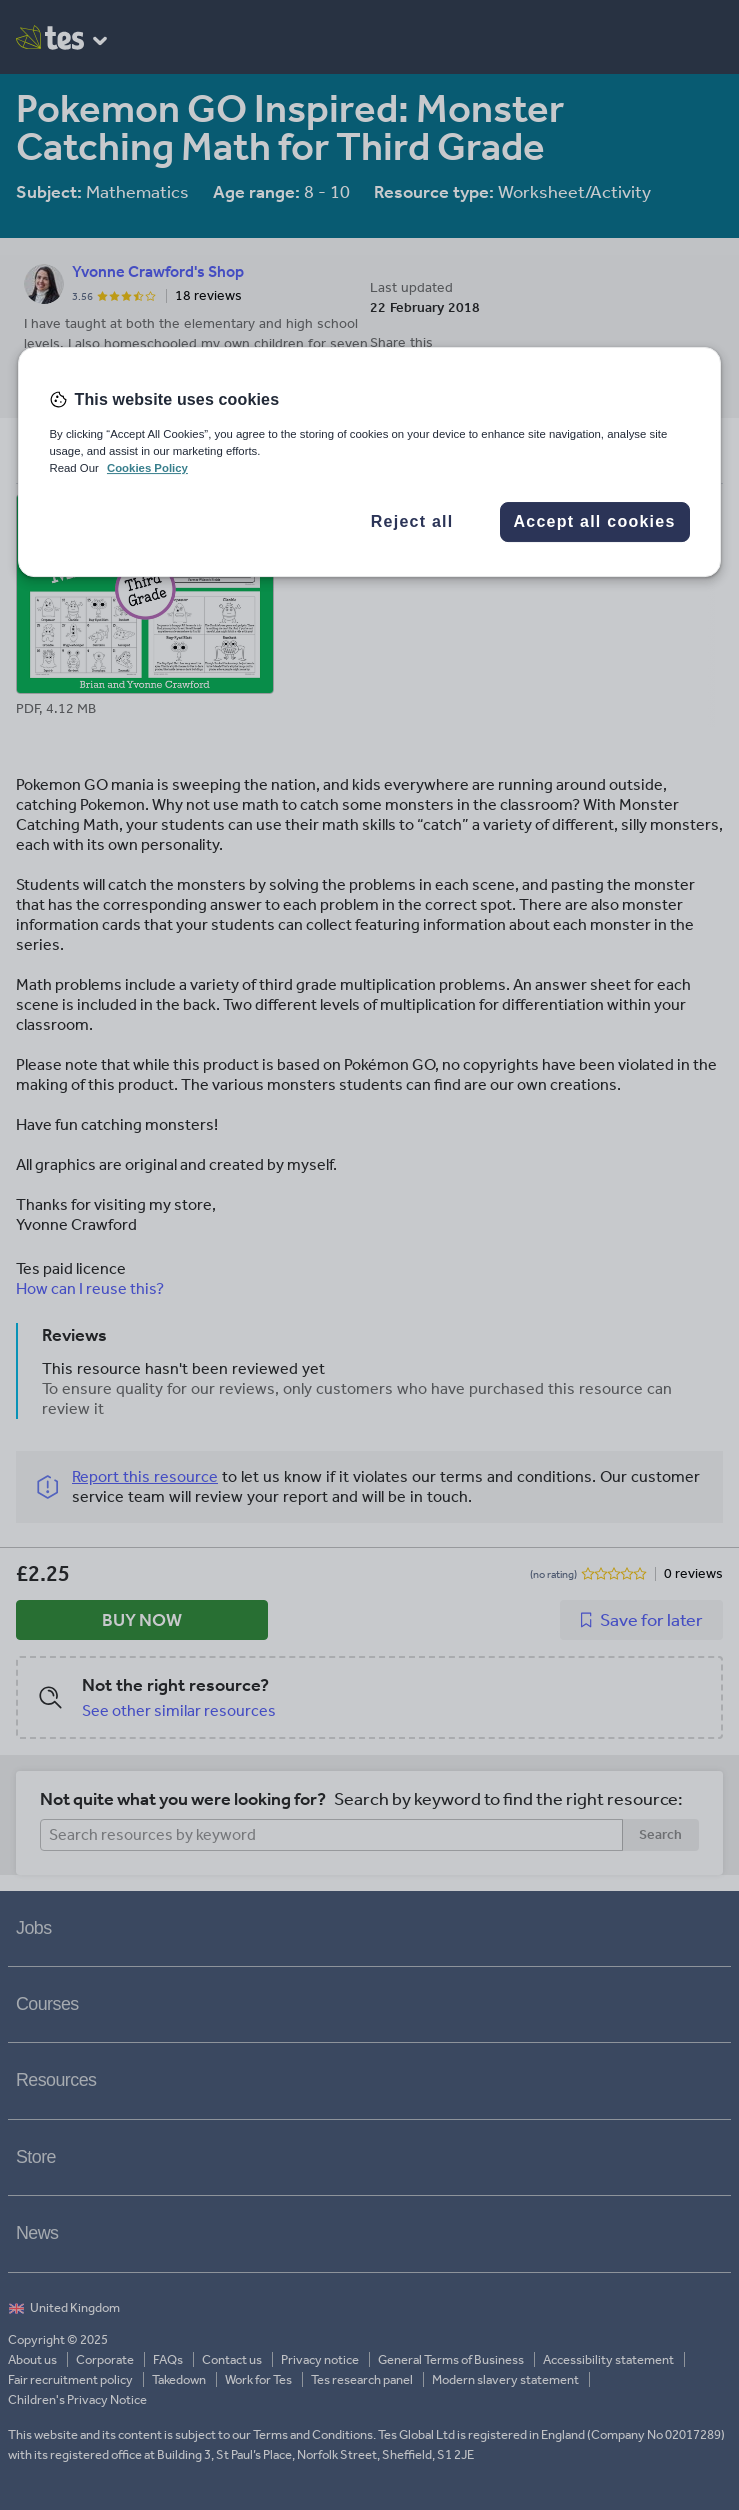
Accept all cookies (594, 521)
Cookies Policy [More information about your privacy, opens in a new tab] (147, 468)
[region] (369, 462)
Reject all (412, 521)
